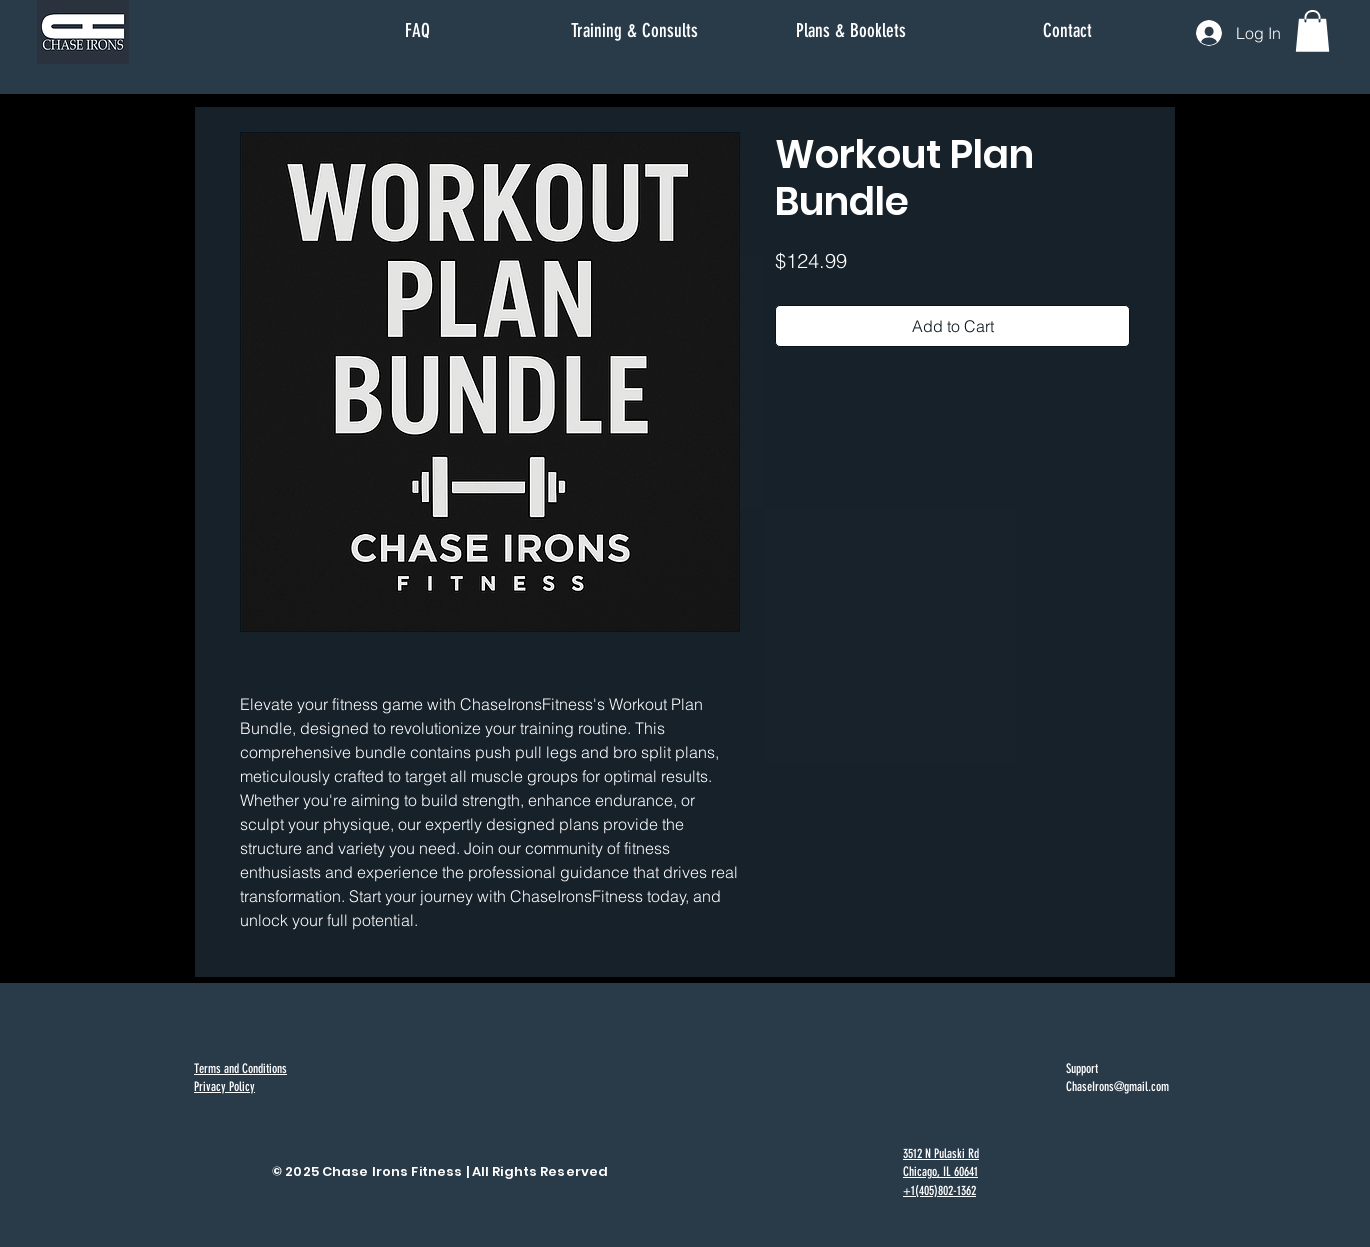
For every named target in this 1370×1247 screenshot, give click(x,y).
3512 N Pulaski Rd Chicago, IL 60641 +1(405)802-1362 (941, 1171)
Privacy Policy (224, 1086)
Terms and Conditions (240, 1068)
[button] (1312, 31)
